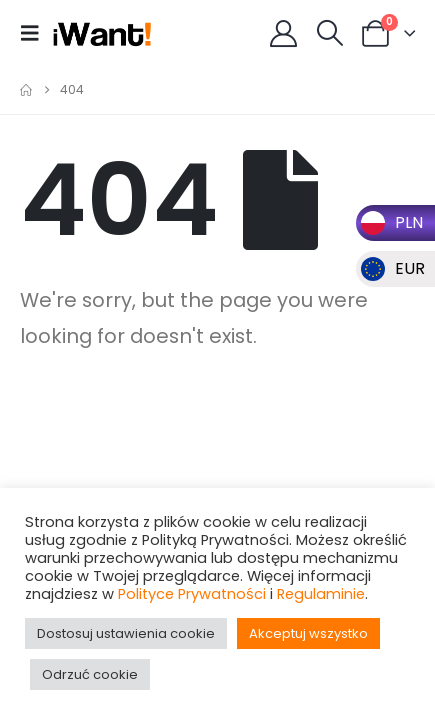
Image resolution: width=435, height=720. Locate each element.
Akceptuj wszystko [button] (308, 633)
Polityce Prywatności (192, 594)
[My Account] (284, 33)
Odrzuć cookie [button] (90, 674)
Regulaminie (321, 594)
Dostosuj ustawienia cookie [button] (126, 633)
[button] (36, 33)
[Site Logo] (102, 33)
